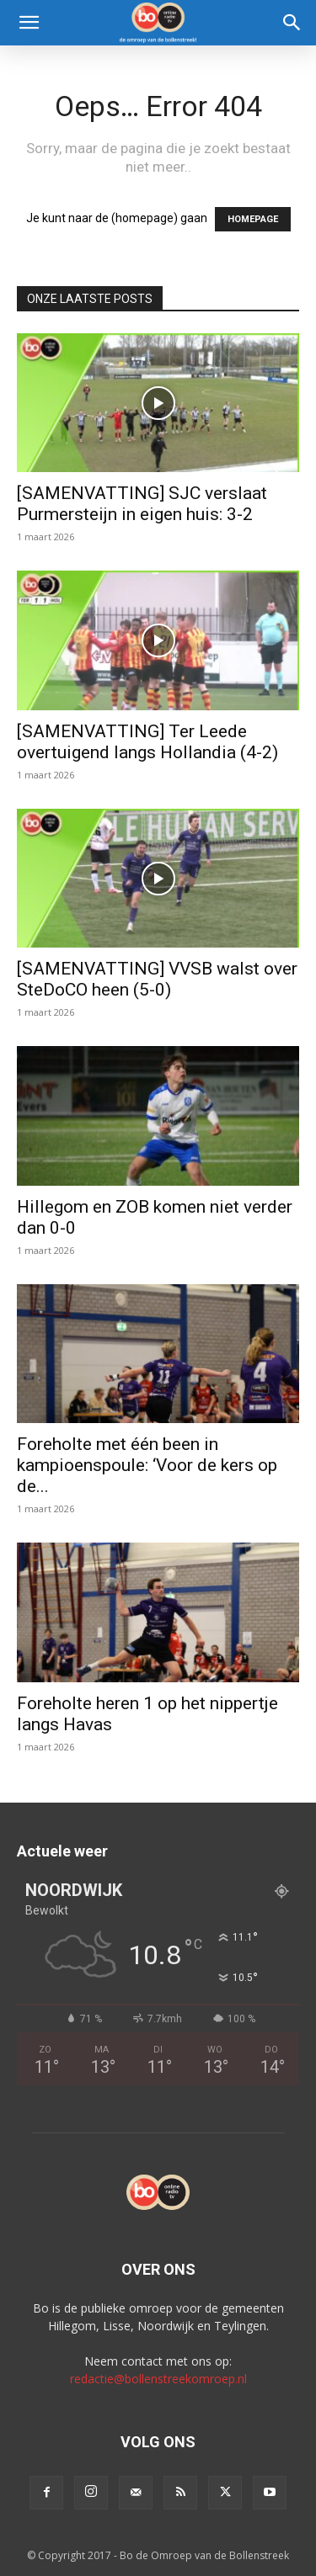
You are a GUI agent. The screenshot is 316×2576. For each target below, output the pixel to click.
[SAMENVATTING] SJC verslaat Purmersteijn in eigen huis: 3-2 (142, 503)
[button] (29, 22)
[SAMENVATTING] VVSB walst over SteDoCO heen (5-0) (157, 979)
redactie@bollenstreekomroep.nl (158, 2379)
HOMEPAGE (253, 219)
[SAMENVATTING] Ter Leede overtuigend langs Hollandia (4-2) (147, 741)
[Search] (292, 22)
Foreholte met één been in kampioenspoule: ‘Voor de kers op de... (147, 1465)
